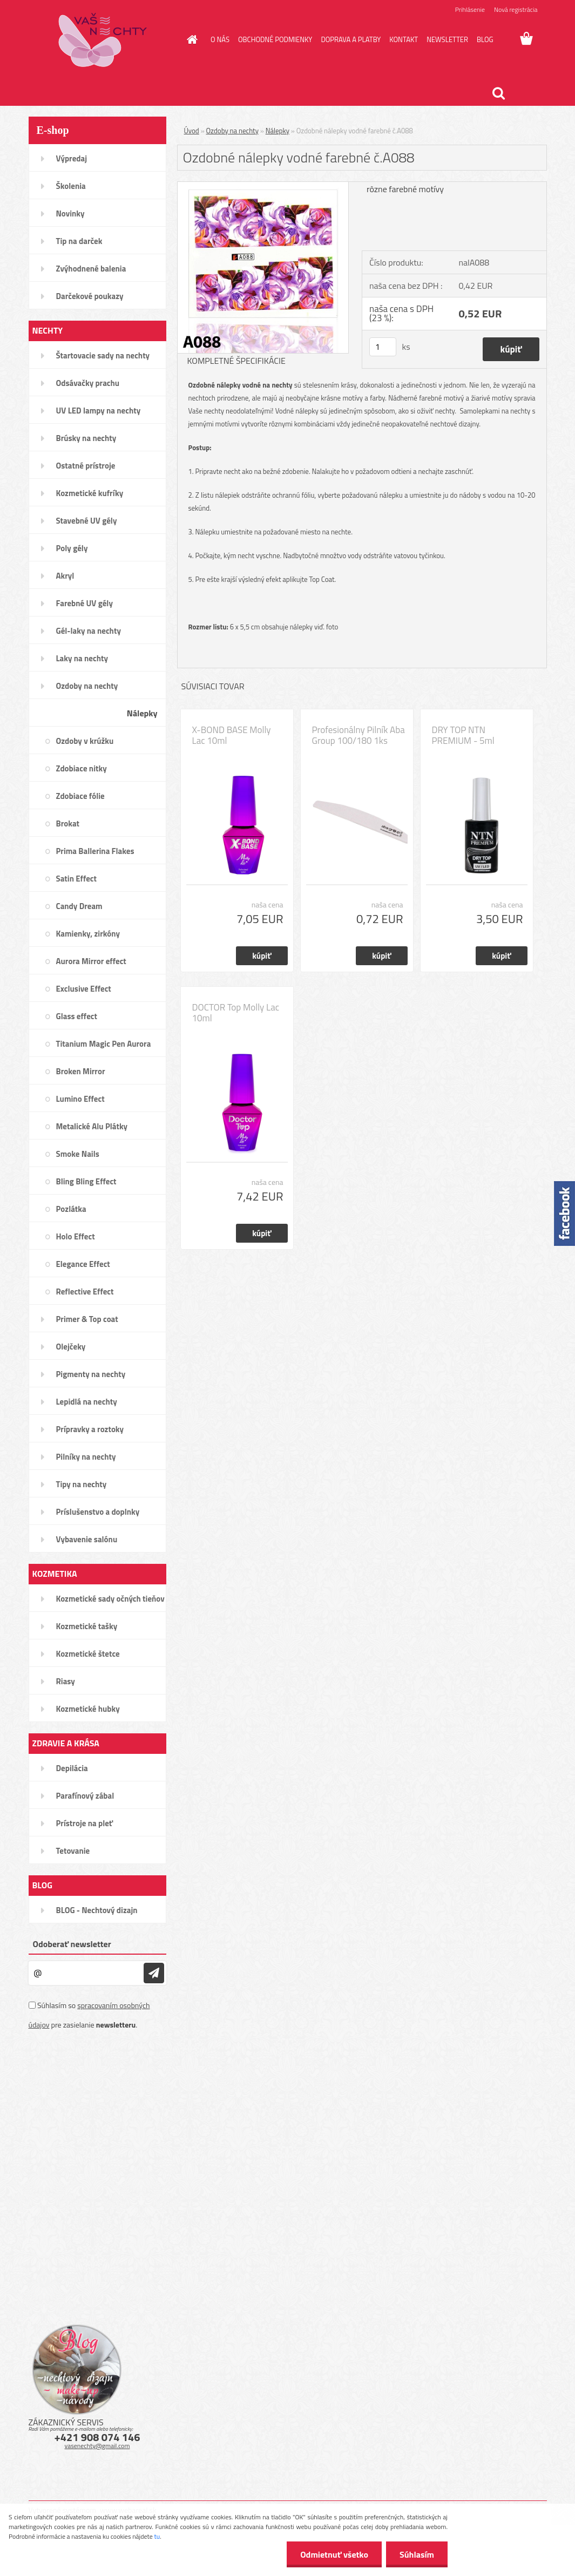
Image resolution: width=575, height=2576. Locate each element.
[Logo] (103, 40)
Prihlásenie (470, 9)
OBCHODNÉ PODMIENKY (275, 39)
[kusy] (382, 346)
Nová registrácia (516, 9)
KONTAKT (403, 39)
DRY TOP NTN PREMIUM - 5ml (463, 735)
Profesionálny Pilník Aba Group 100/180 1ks (358, 735)
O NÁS (220, 39)
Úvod (191, 130)
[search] (498, 93)
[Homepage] (190, 39)
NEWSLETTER (447, 39)
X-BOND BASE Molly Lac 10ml (231, 735)
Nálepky (277, 130)
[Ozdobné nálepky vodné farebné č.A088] (263, 186)
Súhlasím (417, 2554)
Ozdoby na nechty (232, 130)
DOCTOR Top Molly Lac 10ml (236, 1012)
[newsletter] (154, 1973)
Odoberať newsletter (72, 1943)
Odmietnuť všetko (334, 2554)
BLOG (485, 39)
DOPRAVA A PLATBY (351, 39)
